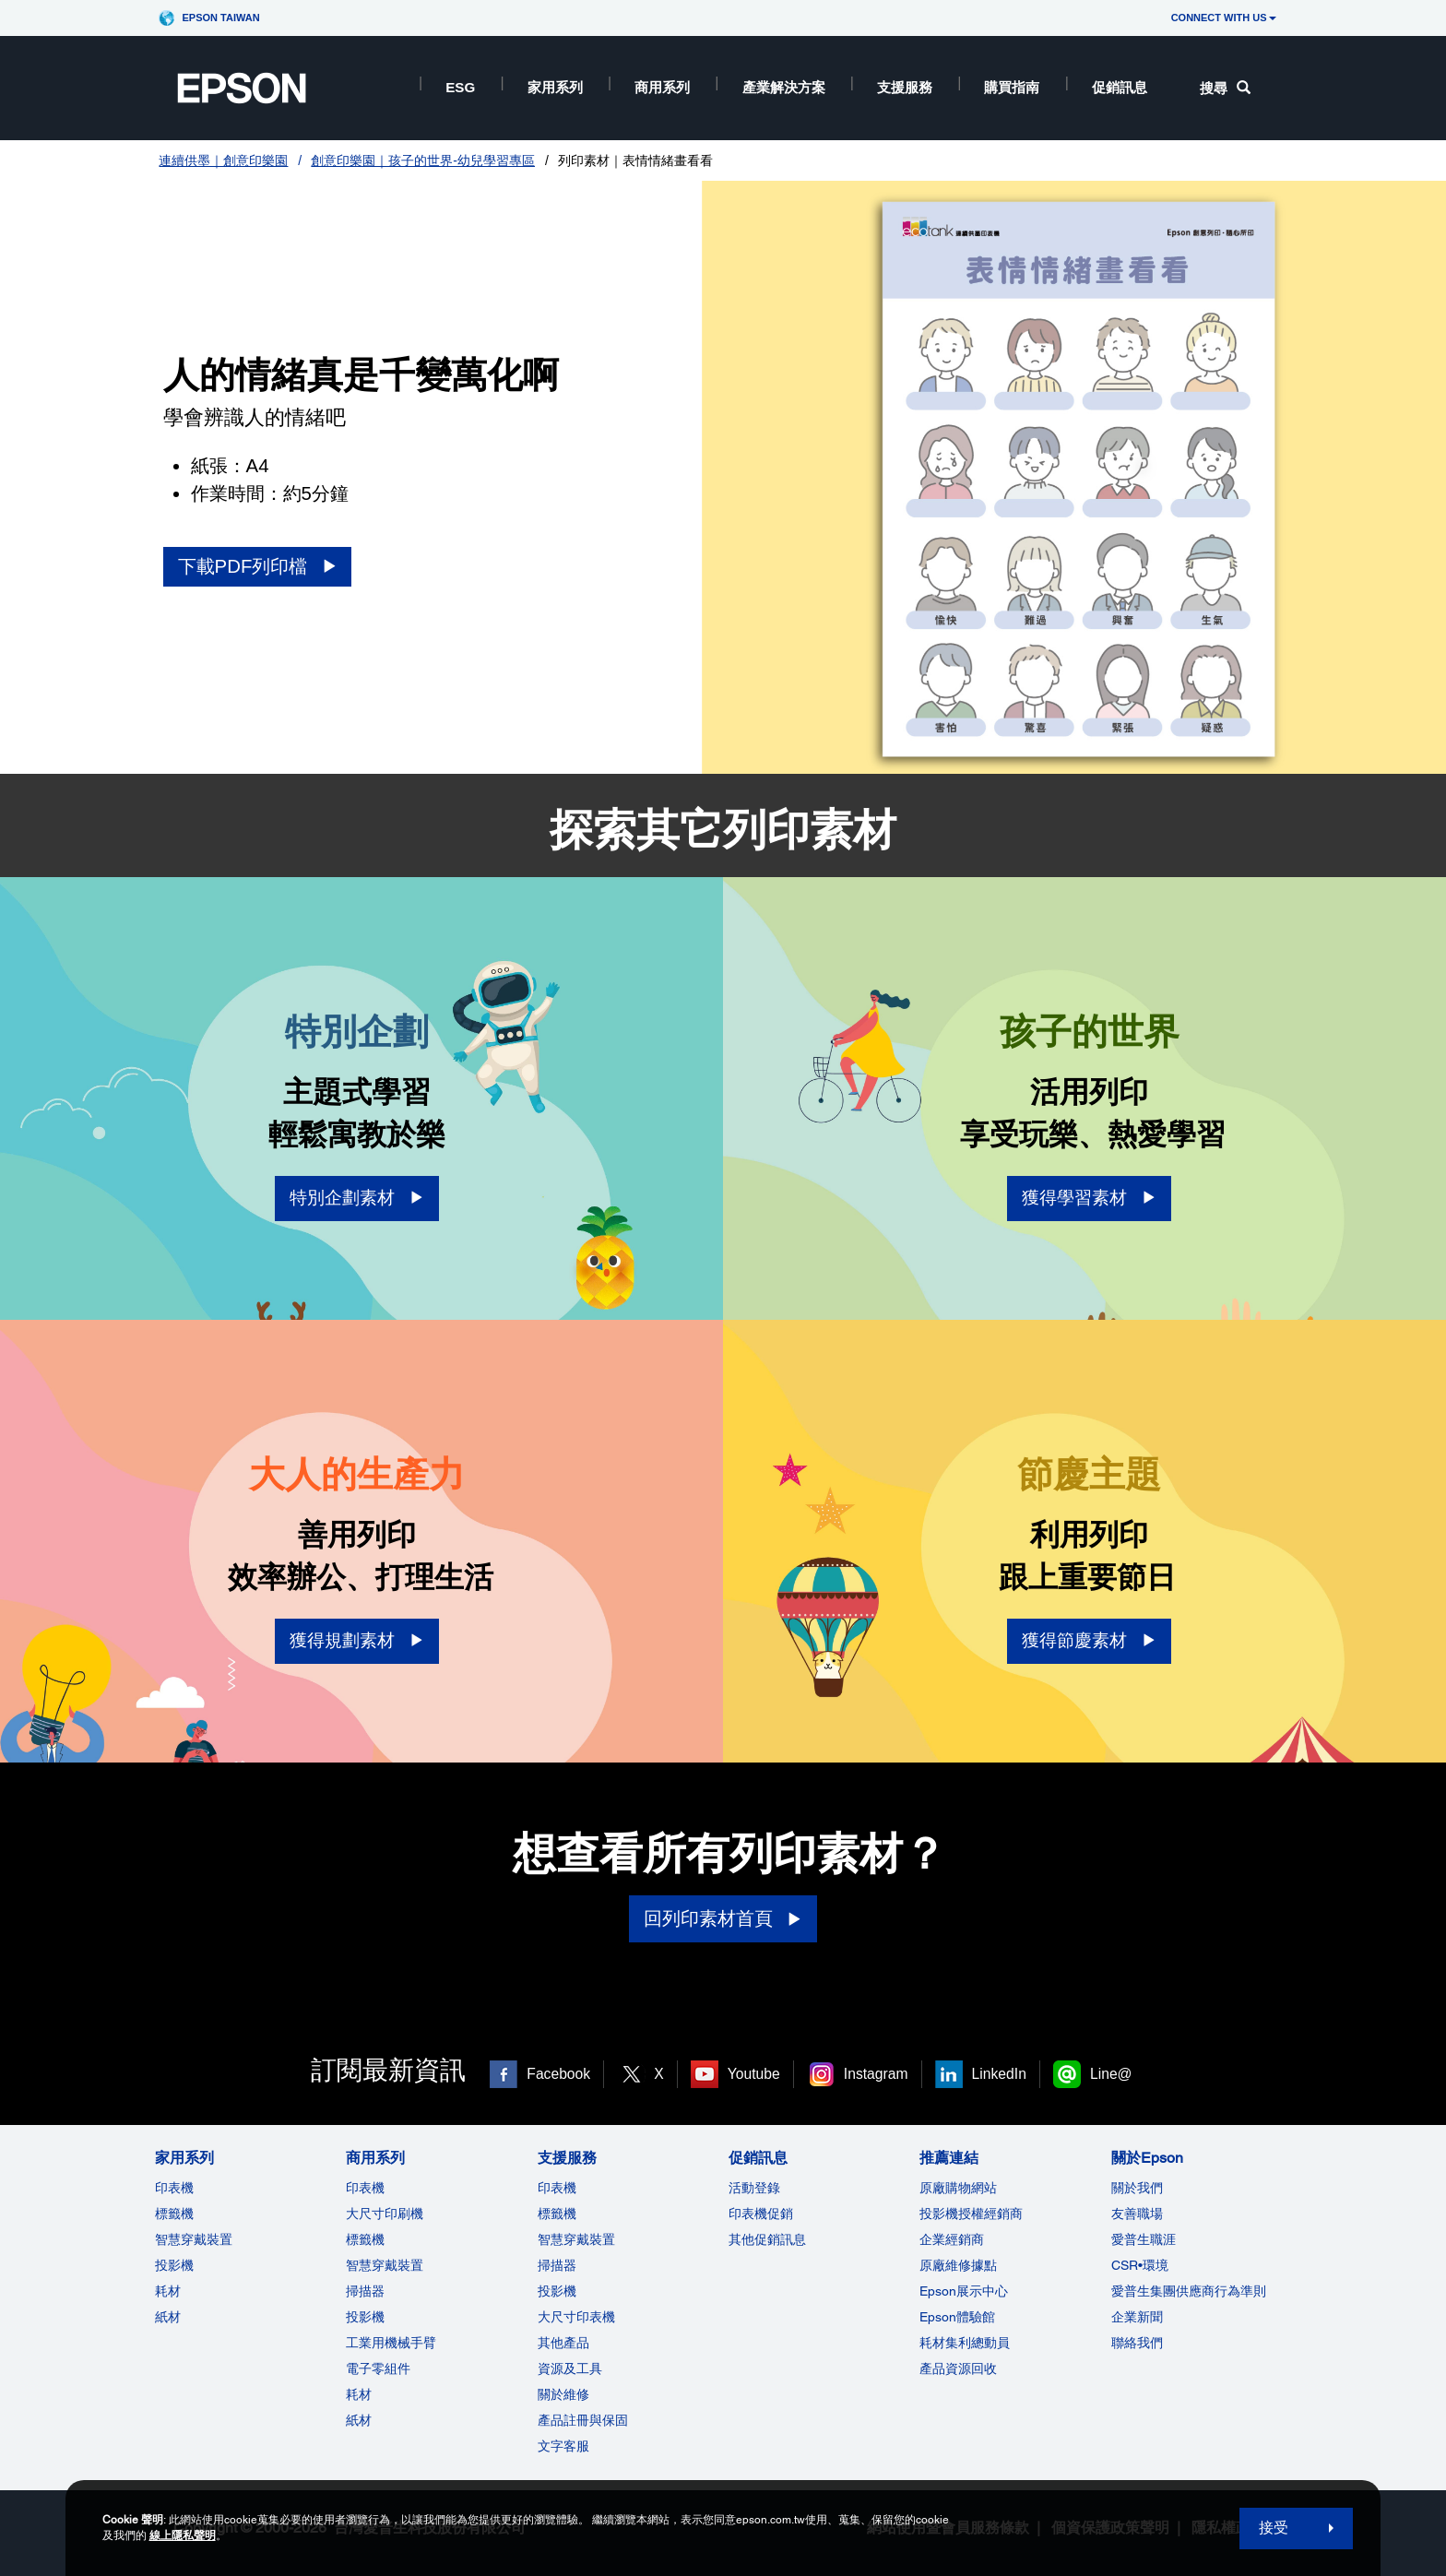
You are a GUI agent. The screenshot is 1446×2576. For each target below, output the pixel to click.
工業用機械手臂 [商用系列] (391, 2342)
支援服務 (904, 87)
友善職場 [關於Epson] (1137, 2213)
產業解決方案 (783, 87)
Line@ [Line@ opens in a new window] (1111, 2074)
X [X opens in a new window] (658, 2074)
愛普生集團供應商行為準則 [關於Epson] (1188, 2291)
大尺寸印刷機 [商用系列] (384, 2213)
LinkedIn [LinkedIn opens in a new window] (999, 2074)
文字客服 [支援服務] (563, 2446)
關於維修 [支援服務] (563, 2394)
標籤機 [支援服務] (557, 2213)
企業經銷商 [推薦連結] (951, 2239)
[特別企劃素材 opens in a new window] (357, 1198)
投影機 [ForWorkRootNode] (365, 2316)
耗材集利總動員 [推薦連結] (964, 2342)
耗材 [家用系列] (168, 2291)
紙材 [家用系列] (168, 2316)
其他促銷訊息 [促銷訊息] (767, 2239)
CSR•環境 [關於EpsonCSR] (1139, 2265)
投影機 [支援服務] (557, 2291)
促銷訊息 (1119, 87)
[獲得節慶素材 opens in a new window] (1089, 1641)
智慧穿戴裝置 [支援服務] (576, 2239)
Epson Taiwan (220, 17)
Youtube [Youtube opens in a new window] (754, 2074)
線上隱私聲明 (182, 2535)
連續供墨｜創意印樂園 (223, 160)
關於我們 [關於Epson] (1137, 2187)
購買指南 (1011, 87)
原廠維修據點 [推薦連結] (958, 2265)
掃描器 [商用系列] (365, 2291)
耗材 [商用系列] (359, 2394)
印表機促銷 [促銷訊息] (761, 2213)
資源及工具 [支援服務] (570, 2368)
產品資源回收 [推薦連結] (958, 2368)
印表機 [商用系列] (365, 2187)
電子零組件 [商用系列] (378, 2368)
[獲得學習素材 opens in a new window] (1089, 1198)
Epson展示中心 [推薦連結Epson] (963, 2291)
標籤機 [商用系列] (365, 2239)
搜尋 (1225, 88)
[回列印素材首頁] (723, 1918)
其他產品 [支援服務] (563, 2342)
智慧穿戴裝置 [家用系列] (193, 2239)
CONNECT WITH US (1223, 17)
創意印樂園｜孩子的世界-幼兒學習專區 (423, 160)
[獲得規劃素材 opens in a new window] (357, 1641)
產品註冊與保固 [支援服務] (583, 2420)
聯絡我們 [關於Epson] (1137, 2342)
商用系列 (662, 87)
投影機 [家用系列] (174, 2265)
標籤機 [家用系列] (174, 2213)
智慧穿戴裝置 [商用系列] (384, 2265)
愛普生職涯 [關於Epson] (1143, 2239)
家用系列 (555, 87)
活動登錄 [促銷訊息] (754, 2187)
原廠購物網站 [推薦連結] (958, 2187)
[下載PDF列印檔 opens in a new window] (257, 567)
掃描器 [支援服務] (557, 2265)
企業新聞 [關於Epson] (1137, 2316)
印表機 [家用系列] (174, 2187)
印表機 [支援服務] (557, 2187)
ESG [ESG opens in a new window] (460, 87)
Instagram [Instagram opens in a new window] (876, 2074)
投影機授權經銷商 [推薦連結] (971, 2213)
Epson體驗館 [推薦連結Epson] (957, 2316)
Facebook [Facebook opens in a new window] (558, 2074)
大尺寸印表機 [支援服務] (576, 2316)
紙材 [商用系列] (359, 2420)
